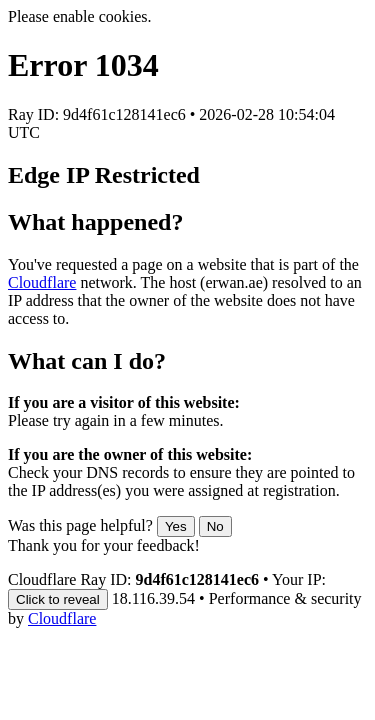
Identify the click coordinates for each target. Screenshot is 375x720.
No (215, 526)
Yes (176, 526)
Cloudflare (42, 282)
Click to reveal (58, 599)
